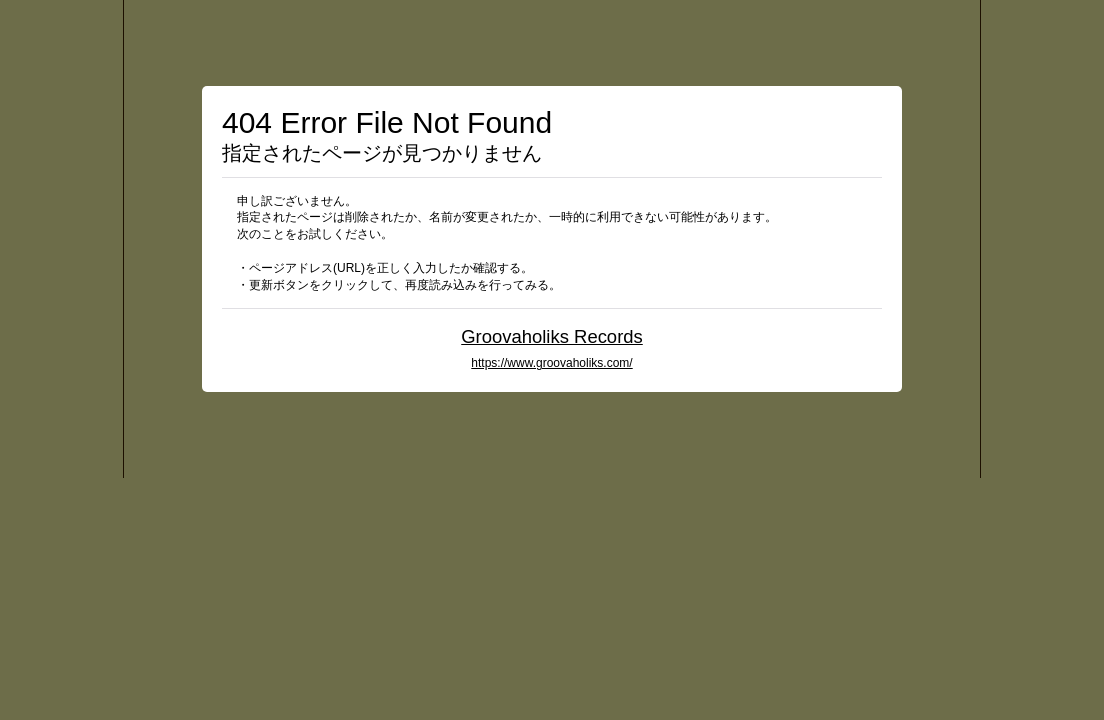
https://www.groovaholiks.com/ (551, 363)
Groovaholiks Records (552, 336)
